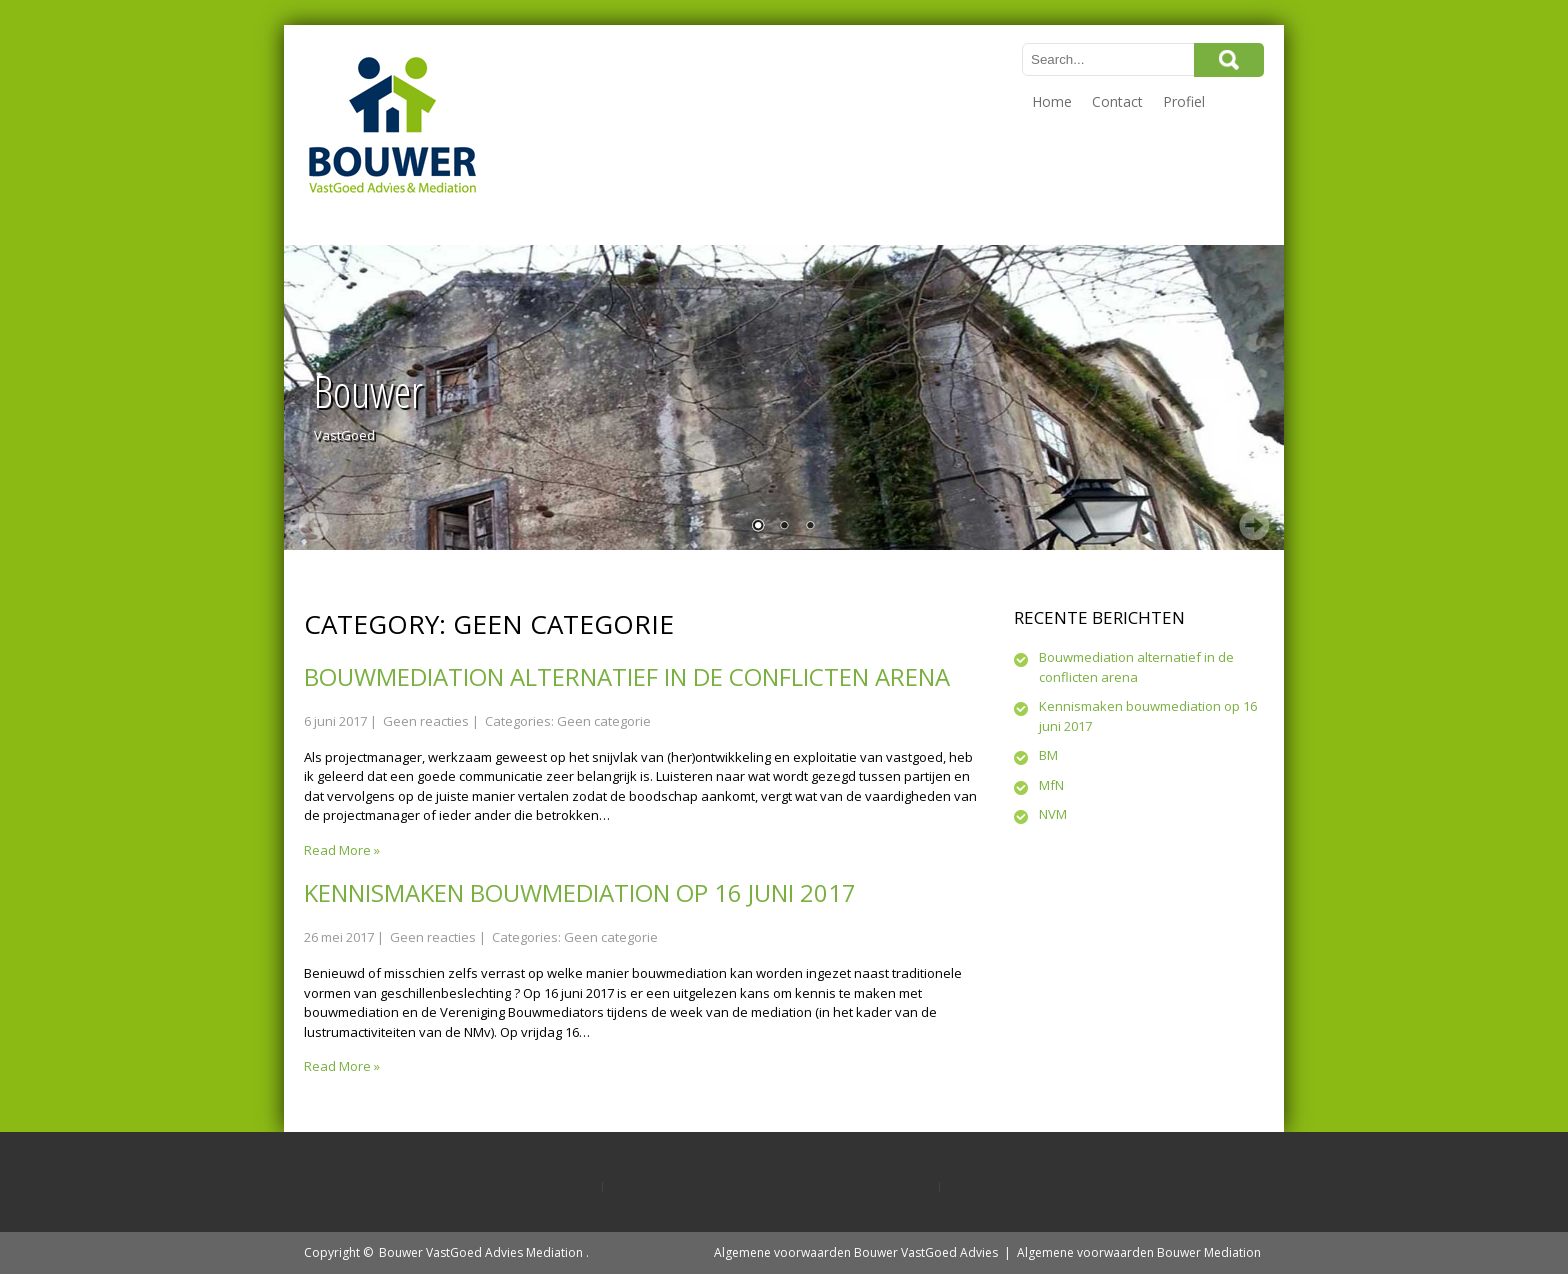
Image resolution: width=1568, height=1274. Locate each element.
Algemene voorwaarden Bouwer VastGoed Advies (856, 1252)
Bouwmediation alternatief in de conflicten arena (627, 676)
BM (1048, 755)
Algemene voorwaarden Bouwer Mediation (1139, 1252)
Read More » (342, 850)
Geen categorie (604, 721)
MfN (1051, 785)
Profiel (1184, 101)
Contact (1117, 101)
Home (1052, 101)
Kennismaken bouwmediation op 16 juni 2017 (580, 892)
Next (1254, 525)
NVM (1053, 814)
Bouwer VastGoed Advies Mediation (481, 1252)
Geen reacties (426, 721)
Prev (314, 525)
